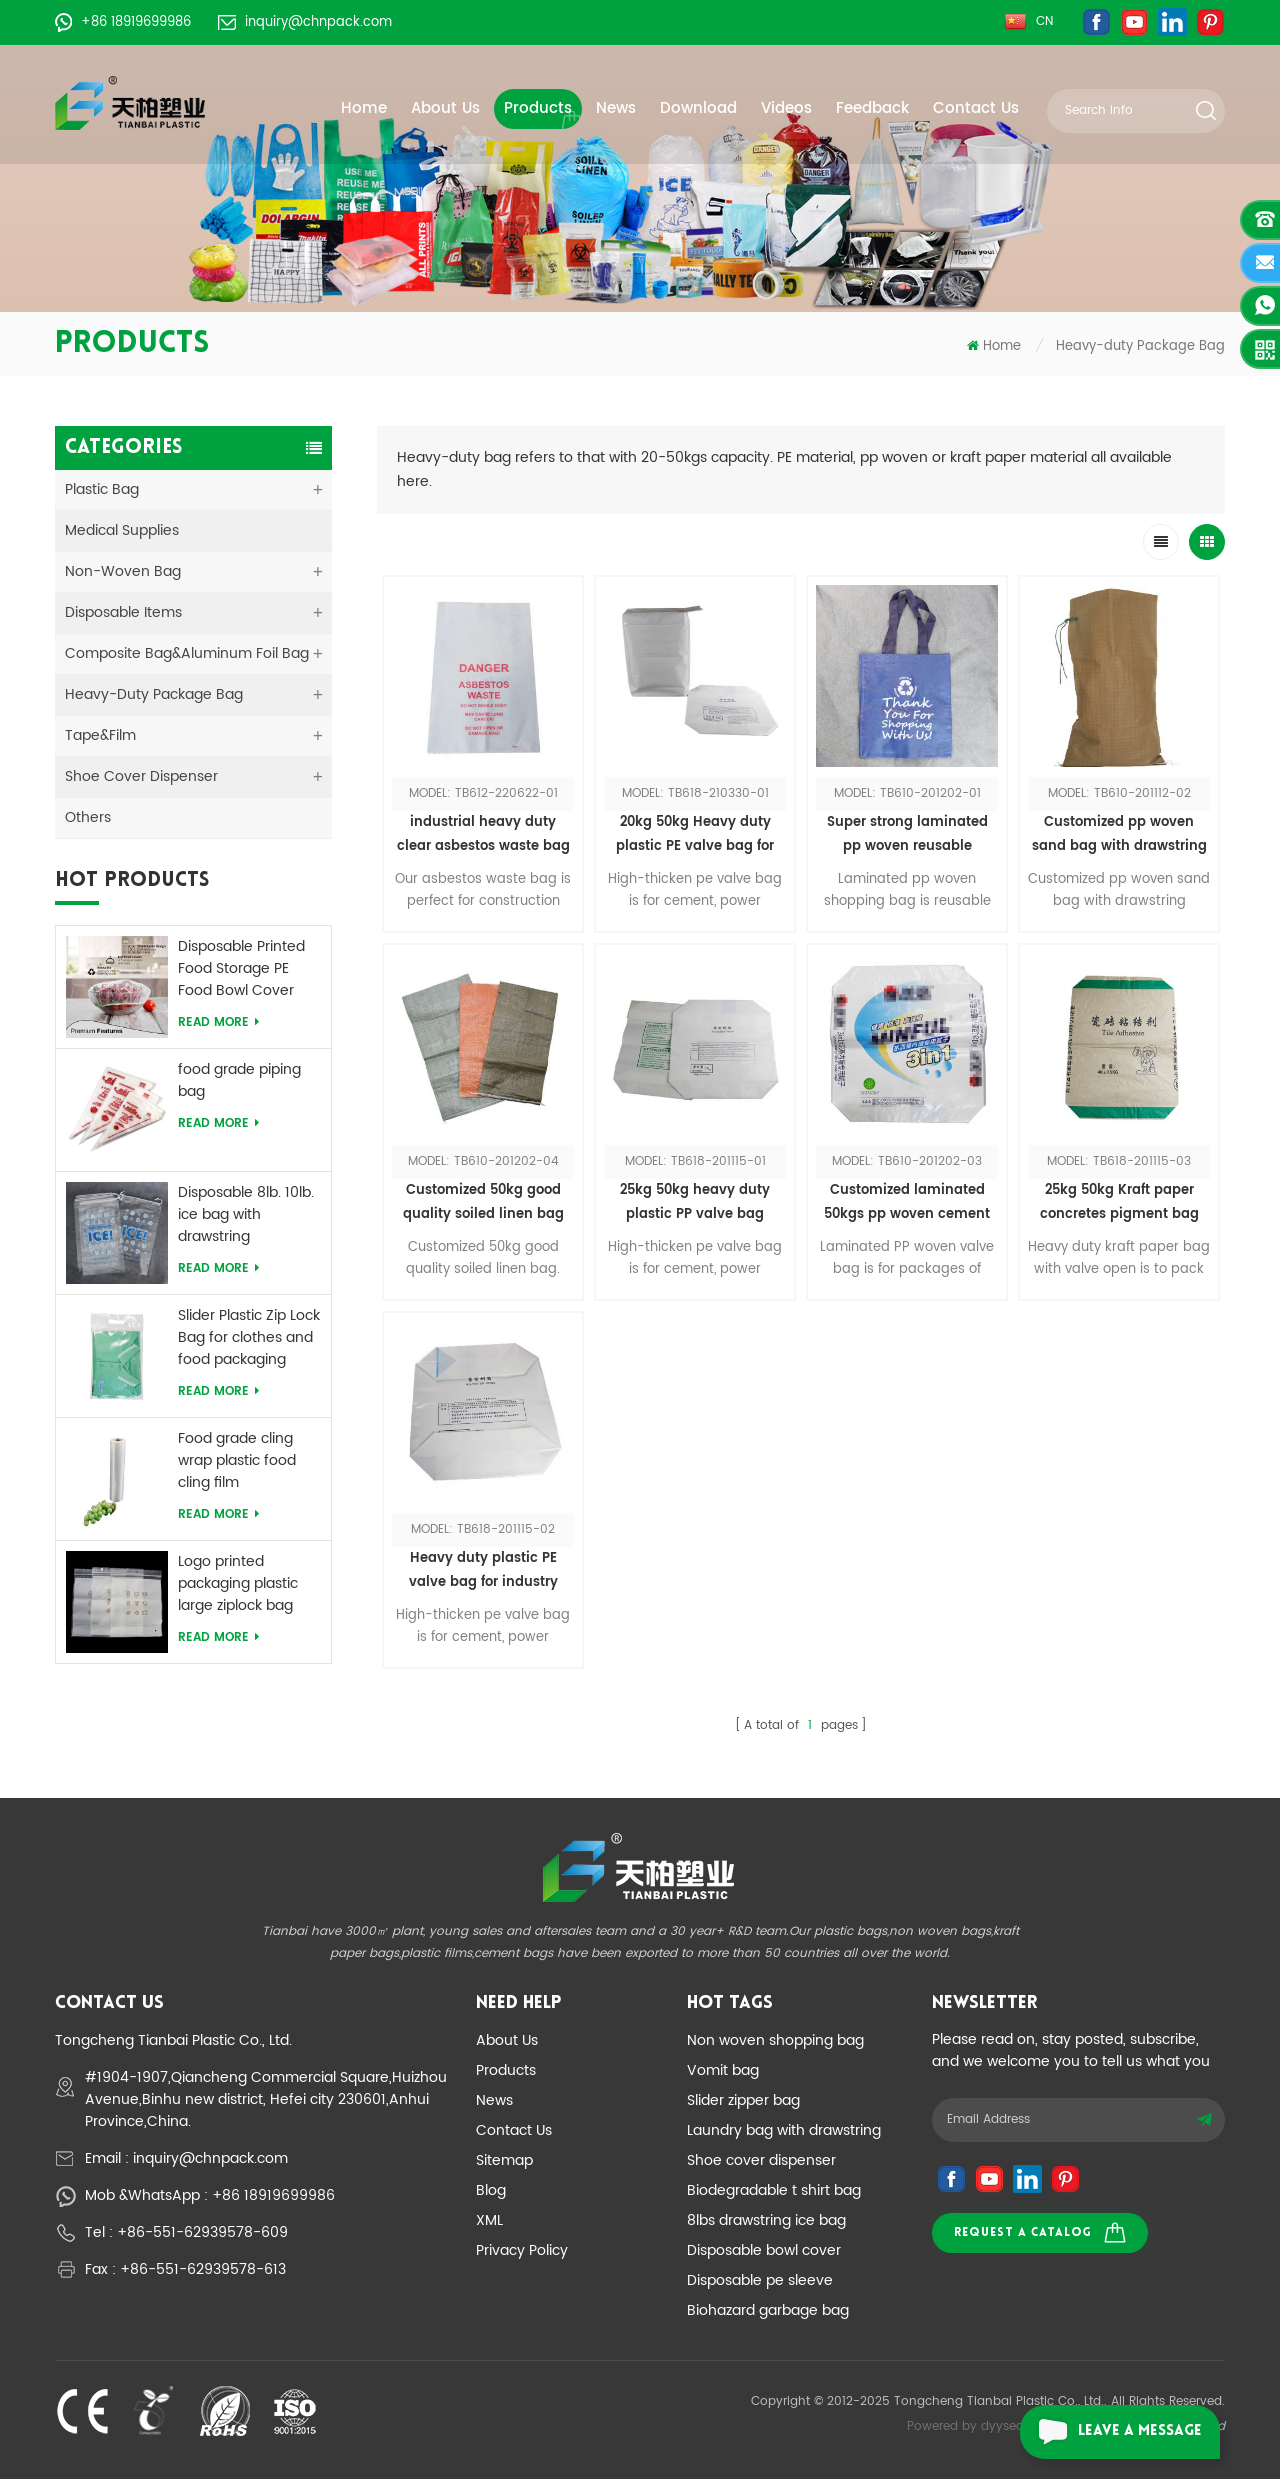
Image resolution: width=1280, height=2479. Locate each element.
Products (538, 108)
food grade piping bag (239, 1081)
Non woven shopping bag (775, 2040)
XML (489, 2220)
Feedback (872, 108)
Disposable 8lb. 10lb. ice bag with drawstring (246, 1215)
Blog (491, 2190)
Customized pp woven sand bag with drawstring (1119, 834)
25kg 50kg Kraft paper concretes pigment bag (1119, 1202)
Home (364, 108)
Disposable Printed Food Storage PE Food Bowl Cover (241, 969)
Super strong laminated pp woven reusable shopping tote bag (907, 835)
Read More (218, 1022)
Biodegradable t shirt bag (774, 2190)
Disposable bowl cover (764, 2250)
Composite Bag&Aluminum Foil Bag (187, 653)
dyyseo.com (1017, 2426)
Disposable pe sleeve (760, 2280)
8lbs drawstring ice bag (766, 2220)
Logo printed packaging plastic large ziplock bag (238, 1584)
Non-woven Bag (123, 571)
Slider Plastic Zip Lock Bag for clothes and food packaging (249, 1338)
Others (88, 817)
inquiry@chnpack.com (305, 22)
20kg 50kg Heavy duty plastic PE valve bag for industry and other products (695, 835)
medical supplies (122, 530)
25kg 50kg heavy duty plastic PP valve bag (695, 1202)
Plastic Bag (102, 489)
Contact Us (976, 108)
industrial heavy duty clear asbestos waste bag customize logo (483, 835)
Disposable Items (123, 612)
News (616, 108)
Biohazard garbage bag (768, 2310)
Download (698, 108)
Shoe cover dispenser (761, 2160)
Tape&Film (100, 735)
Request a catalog (1040, 2232)
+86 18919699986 (123, 22)
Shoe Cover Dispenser (141, 776)
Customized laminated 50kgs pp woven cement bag (907, 1203)
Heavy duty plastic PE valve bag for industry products (483, 1571)
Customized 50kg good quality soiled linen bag (483, 1202)
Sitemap (504, 2160)
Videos (786, 108)
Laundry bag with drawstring (784, 2130)
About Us (445, 108)
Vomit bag (723, 2070)
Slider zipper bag (743, 2100)
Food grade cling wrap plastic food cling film (237, 1461)
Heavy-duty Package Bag (1140, 346)
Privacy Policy (522, 2250)
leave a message (1111, 2432)
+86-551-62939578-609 (202, 2232)
